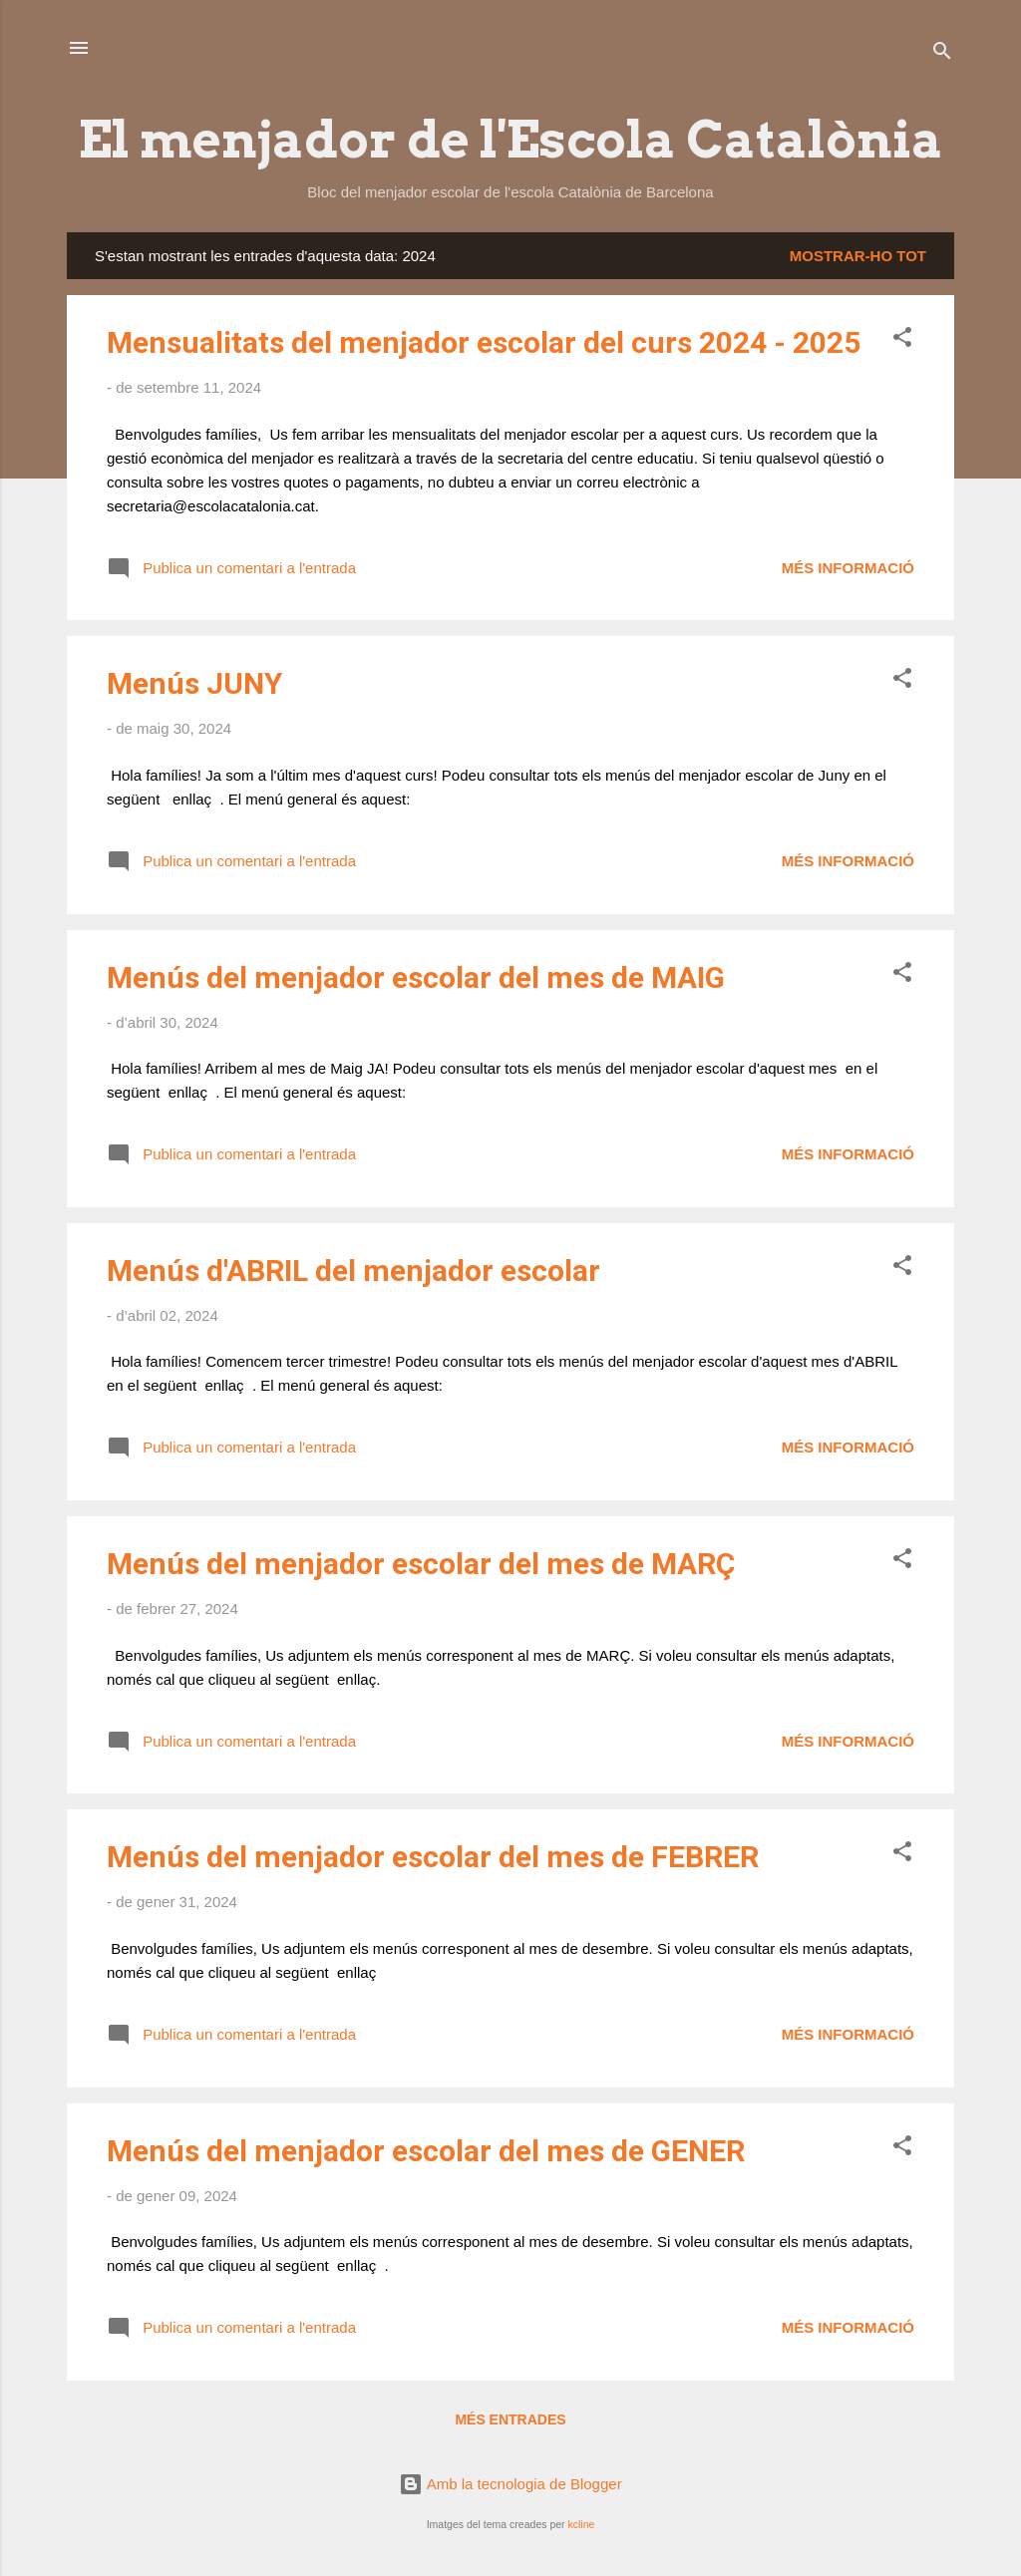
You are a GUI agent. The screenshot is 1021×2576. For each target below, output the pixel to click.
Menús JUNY (194, 683)
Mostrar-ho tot (858, 255)
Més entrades (510, 2419)
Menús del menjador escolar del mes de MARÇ (421, 1563)
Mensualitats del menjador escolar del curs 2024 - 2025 (483, 342)
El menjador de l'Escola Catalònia (510, 139)
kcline (580, 2524)
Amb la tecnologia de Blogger (510, 2483)
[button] (902, 340)
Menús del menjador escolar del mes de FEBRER (433, 1856)
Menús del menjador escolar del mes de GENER (426, 2150)
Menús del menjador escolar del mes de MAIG (416, 977)
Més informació (848, 567)
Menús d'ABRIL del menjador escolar (353, 1270)
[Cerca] (942, 54)
